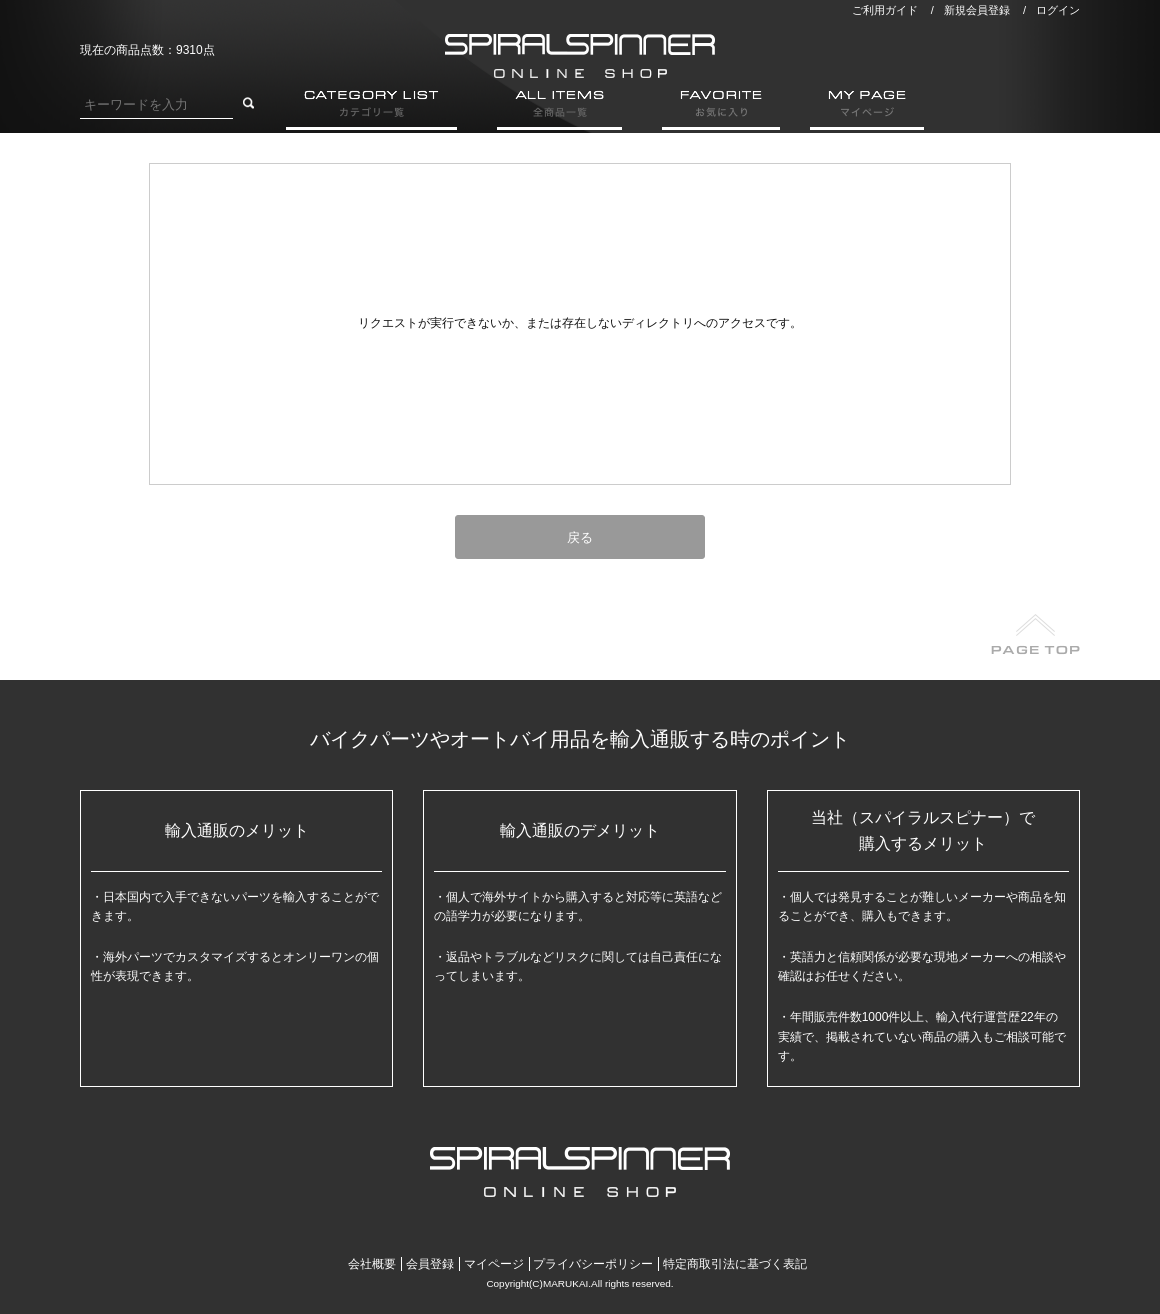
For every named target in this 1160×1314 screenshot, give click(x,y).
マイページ (494, 1264)
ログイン (1058, 10)
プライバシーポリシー (593, 1264)
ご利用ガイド (885, 10)
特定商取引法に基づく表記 (735, 1264)
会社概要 (372, 1264)
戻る (580, 537)
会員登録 (430, 1264)
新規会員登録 (977, 10)
